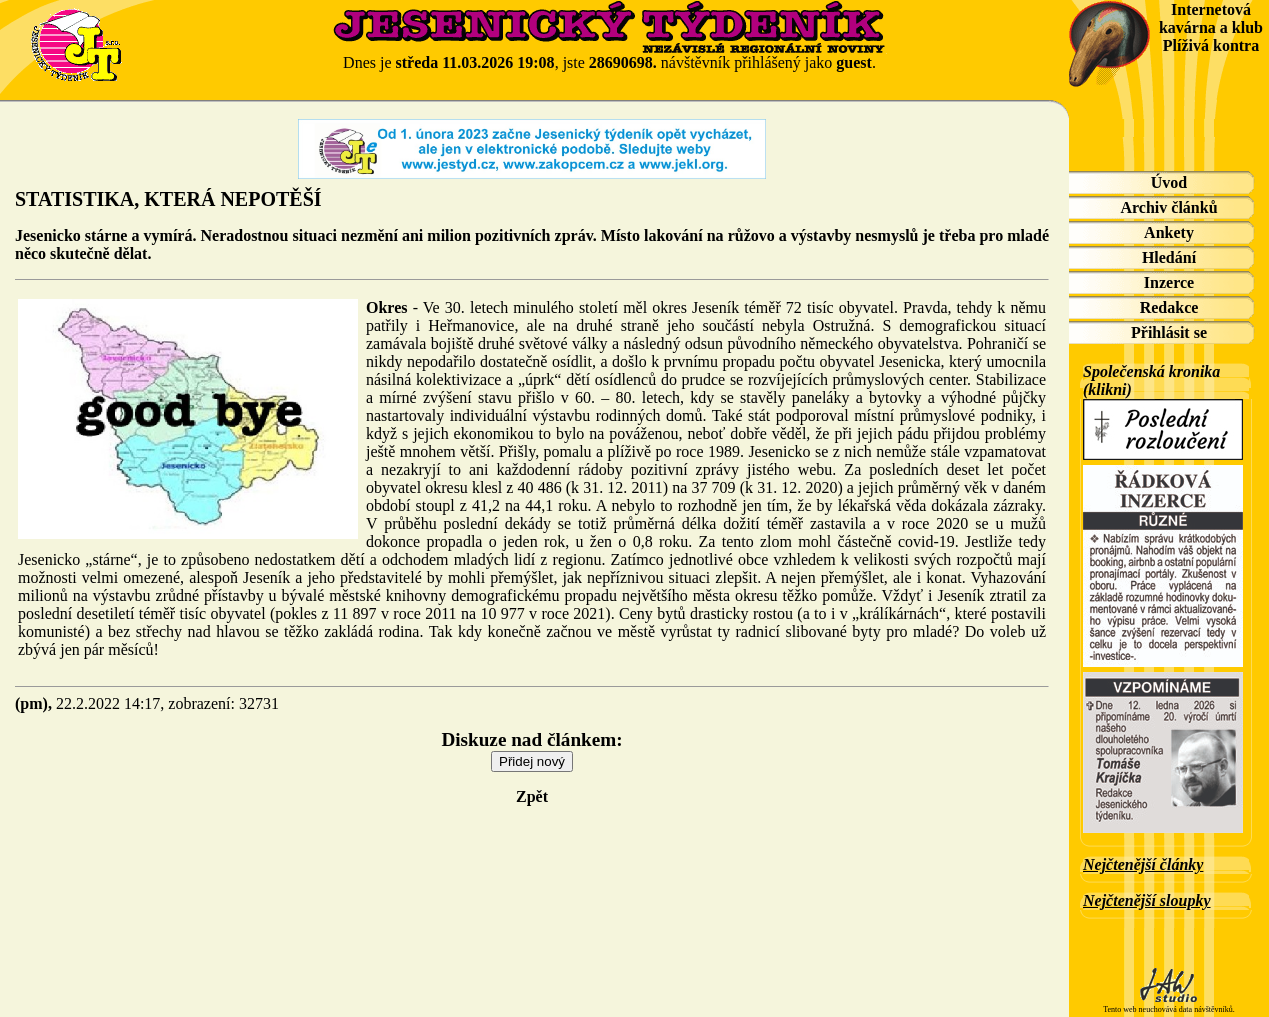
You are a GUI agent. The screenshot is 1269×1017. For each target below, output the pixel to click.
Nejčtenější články (1143, 864)
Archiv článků (1168, 207)
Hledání (1169, 257)
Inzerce (1169, 282)
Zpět (532, 796)
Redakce (1169, 307)
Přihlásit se (1169, 332)
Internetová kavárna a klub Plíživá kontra (1211, 27)
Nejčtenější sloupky (1147, 900)
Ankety (1169, 232)
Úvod (1169, 182)
